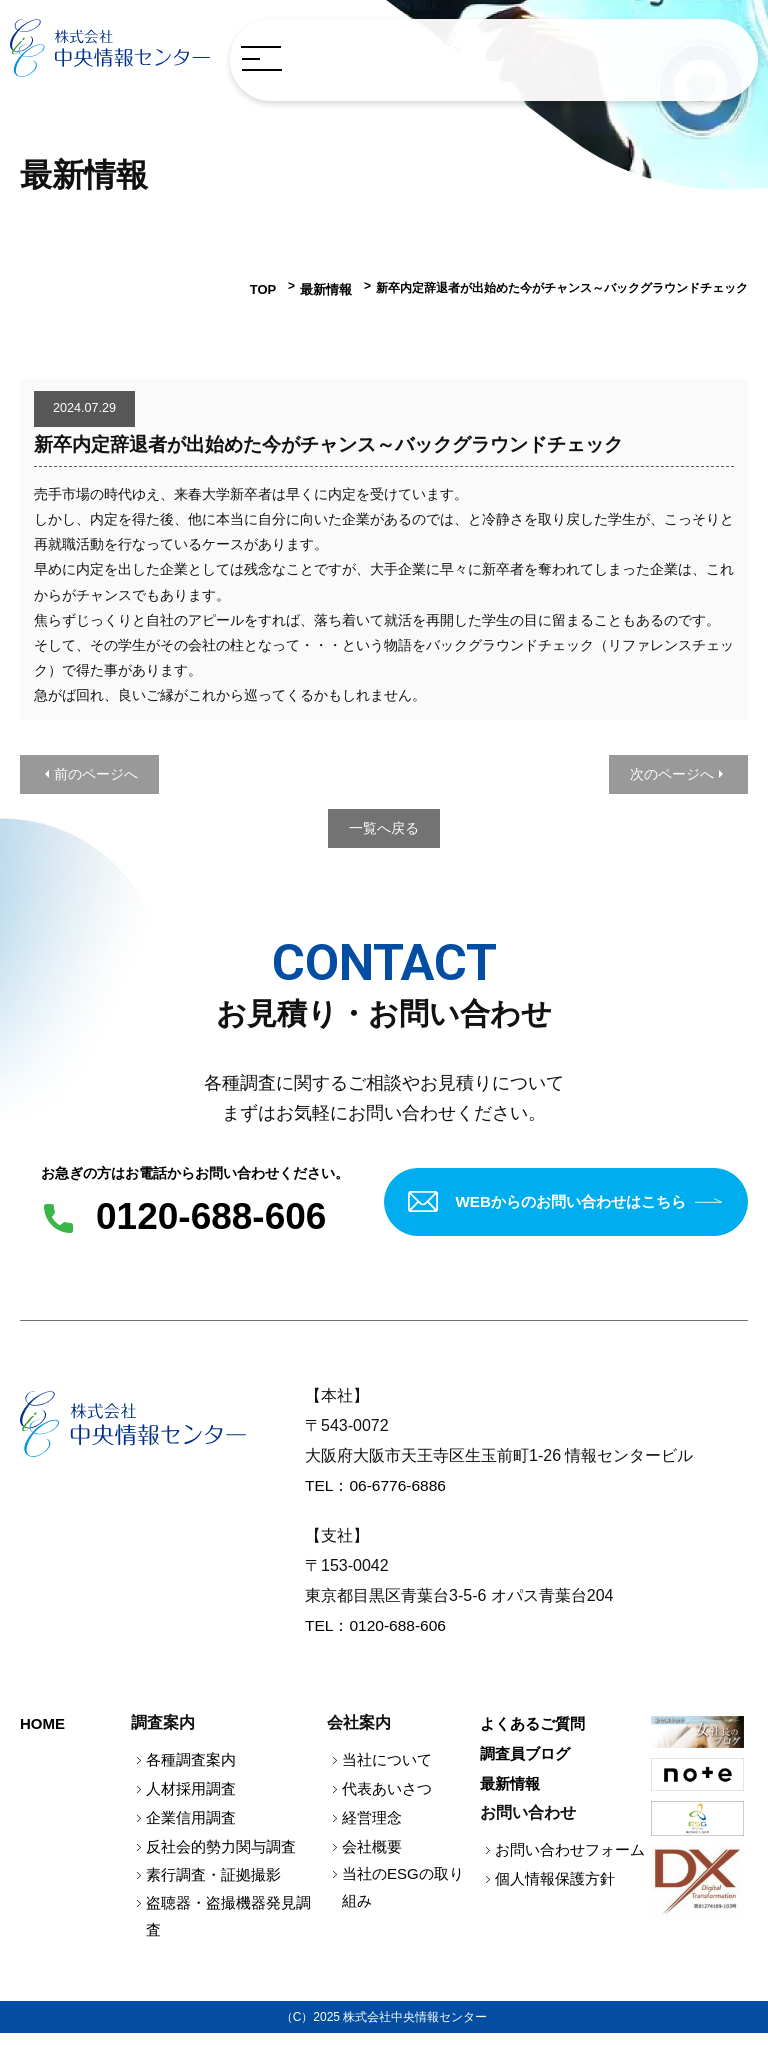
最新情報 (328, 288)
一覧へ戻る (384, 826)
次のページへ (672, 772)
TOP (268, 288)
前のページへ (96, 772)
